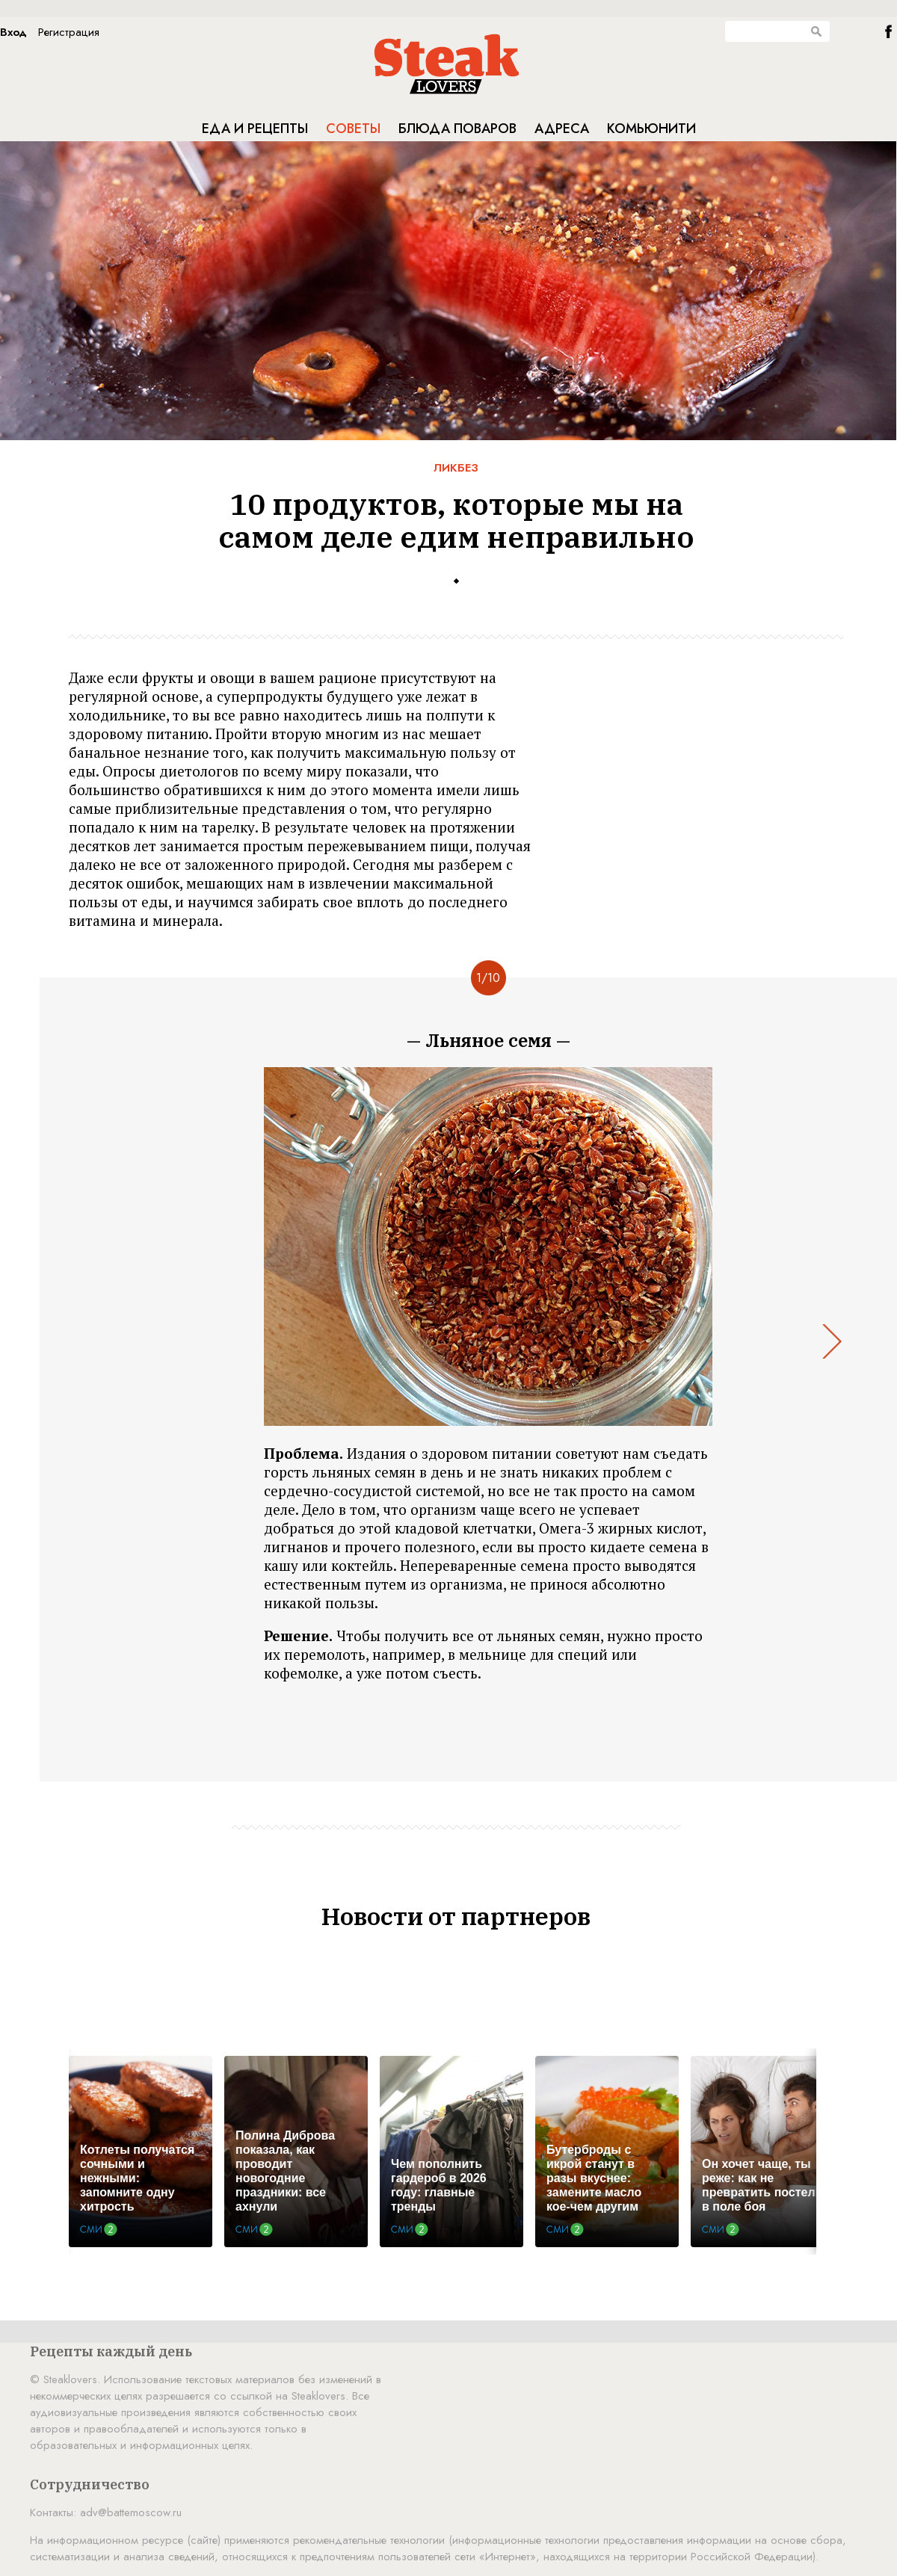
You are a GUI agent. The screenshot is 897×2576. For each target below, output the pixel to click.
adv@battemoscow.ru (131, 2512)
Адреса (561, 128)
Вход (13, 32)
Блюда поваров (457, 128)
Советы (353, 128)
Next (832, 1341)
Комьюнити (651, 128)
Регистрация (68, 32)
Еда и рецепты (255, 128)
